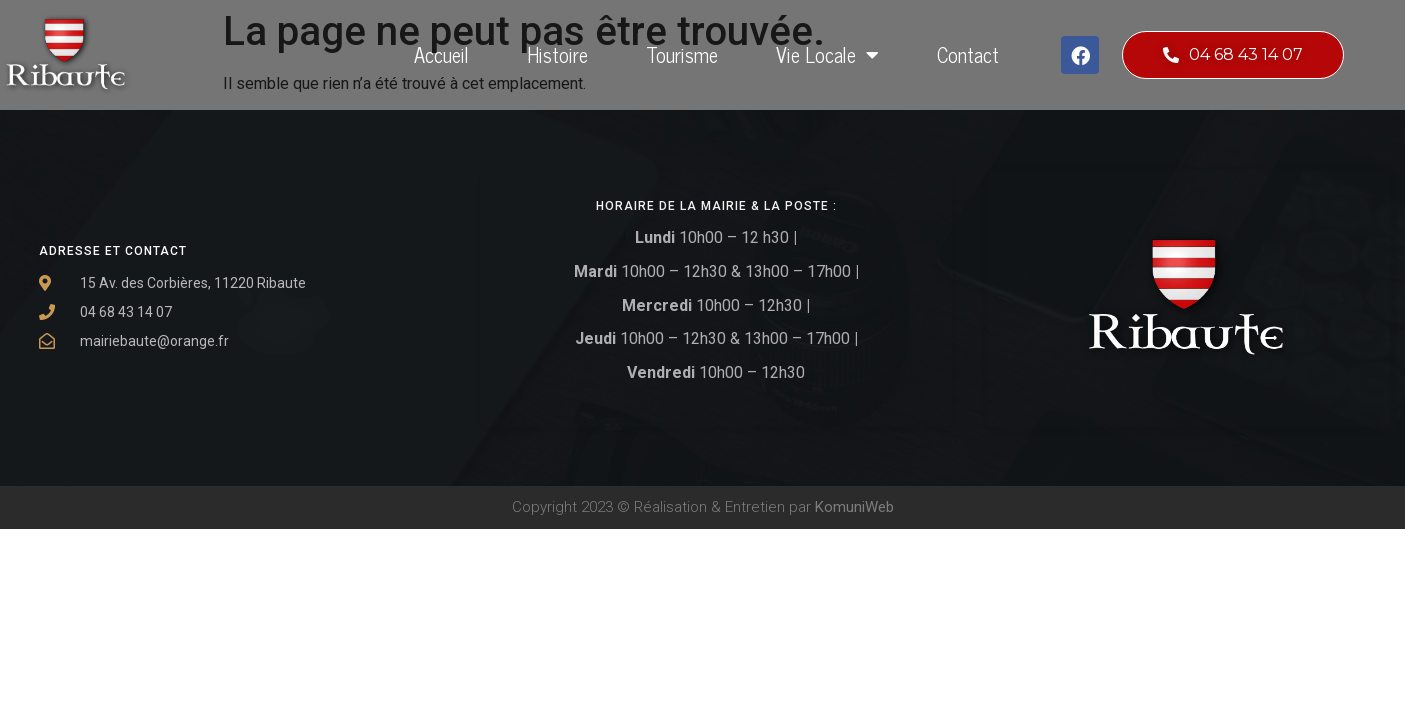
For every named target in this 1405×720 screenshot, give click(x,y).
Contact (968, 54)
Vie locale (827, 55)
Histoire (557, 54)
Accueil (441, 54)
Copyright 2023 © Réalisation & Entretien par (703, 507)
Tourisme (682, 54)
